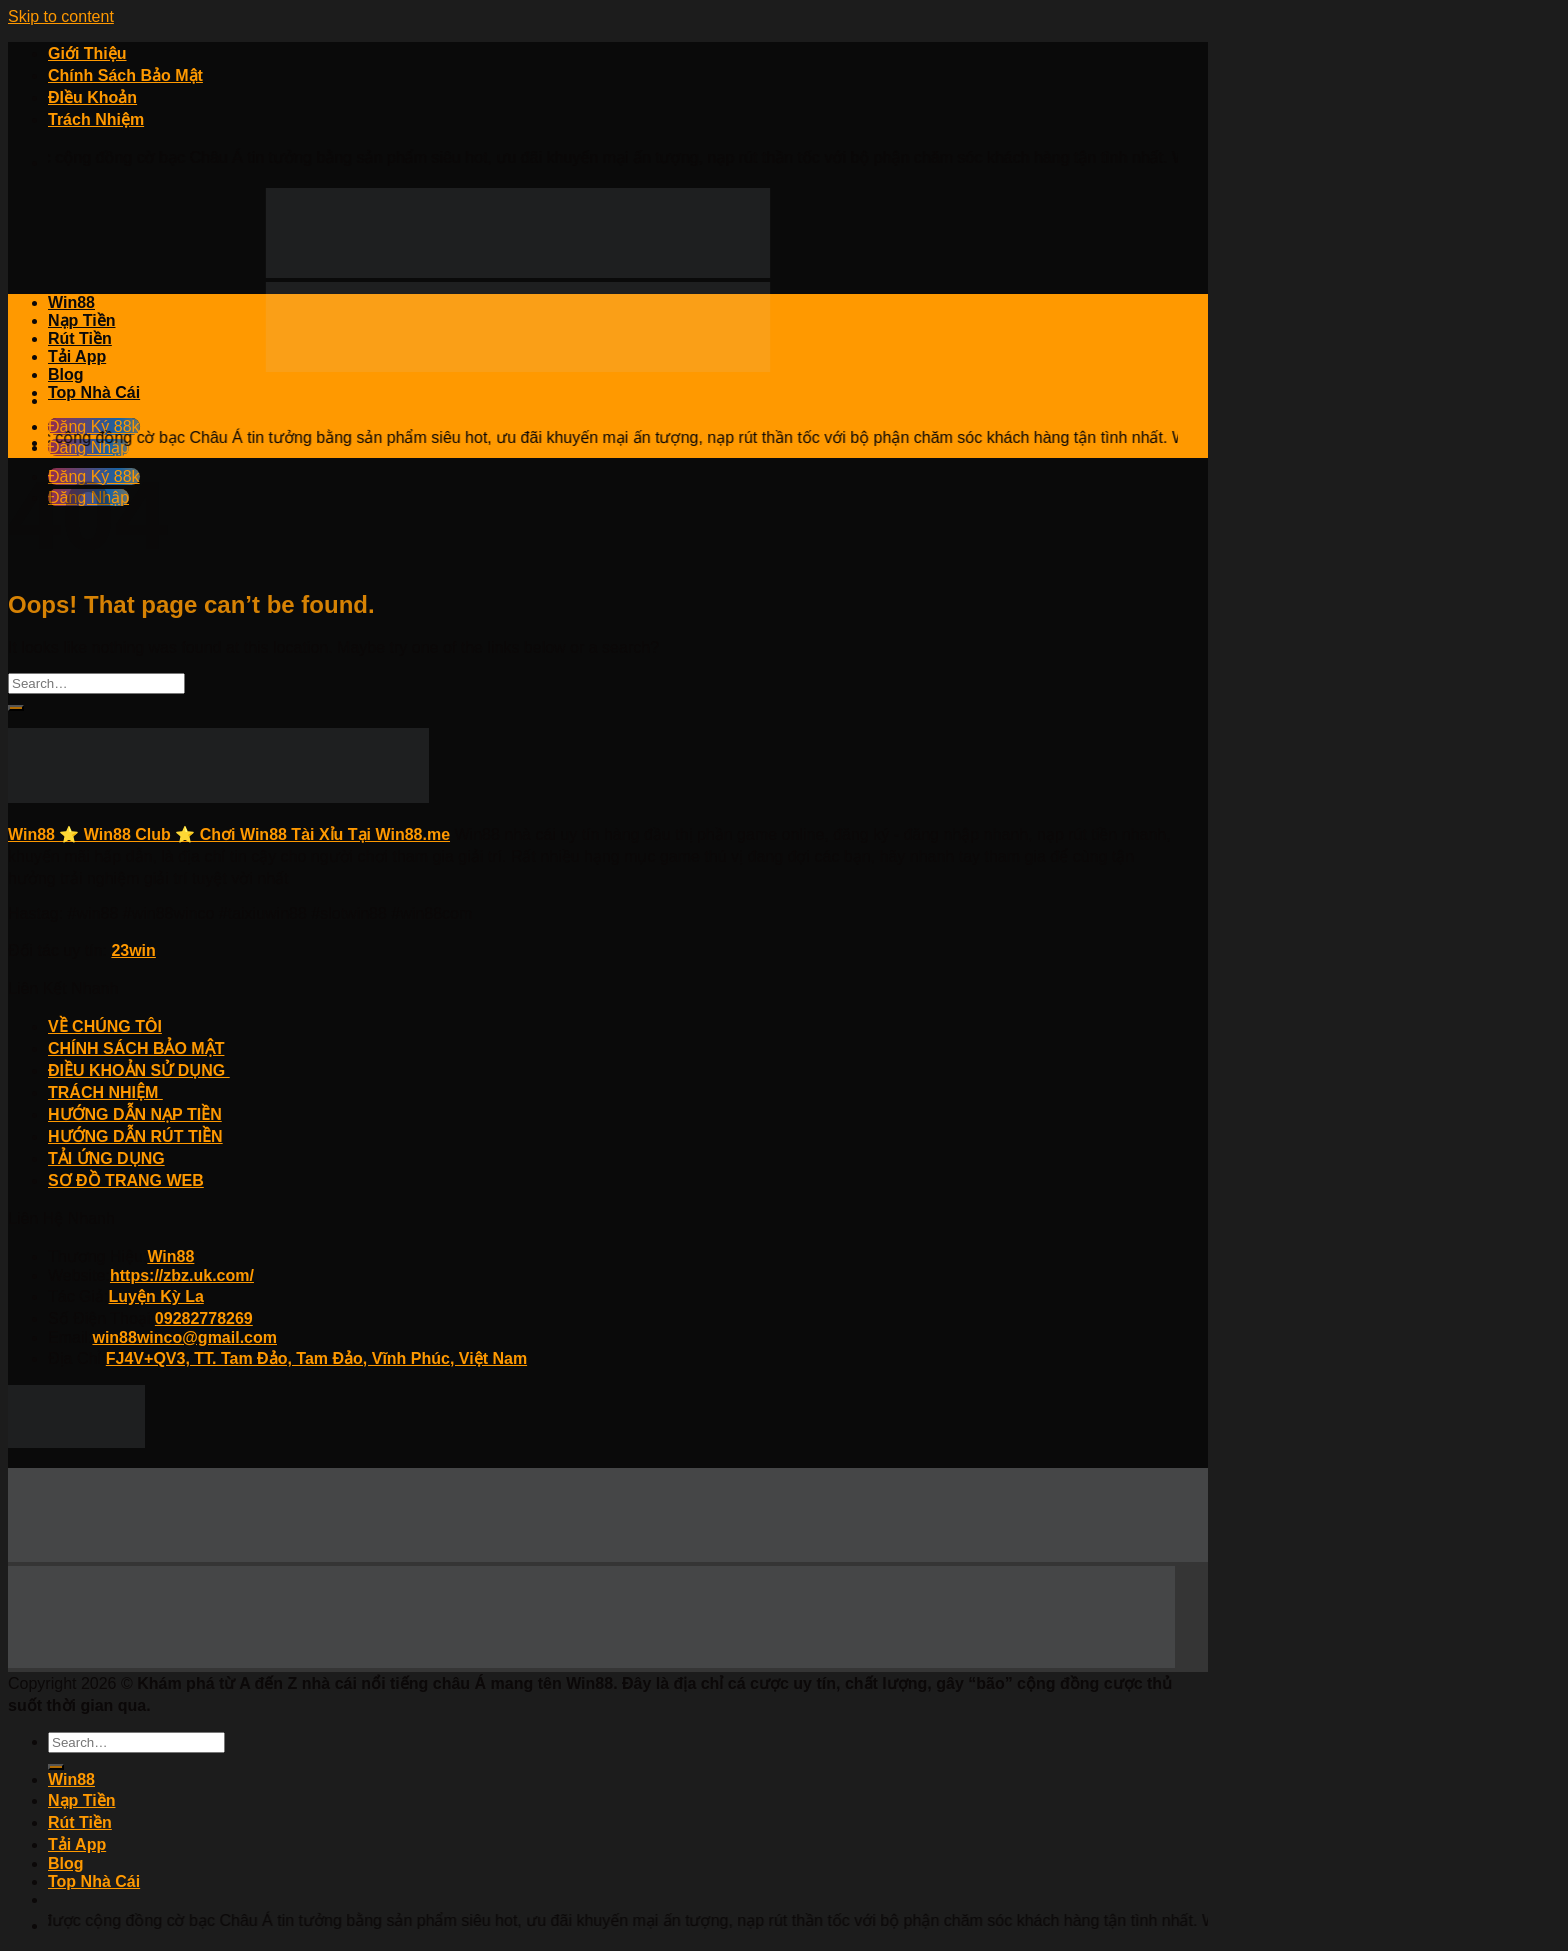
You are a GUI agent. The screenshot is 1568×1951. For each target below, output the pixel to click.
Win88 (71, 302)
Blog (66, 374)
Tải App (77, 356)
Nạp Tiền (81, 320)
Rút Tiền (80, 338)
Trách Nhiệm (96, 119)
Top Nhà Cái (94, 392)
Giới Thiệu (87, 53)
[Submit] (16, 708)
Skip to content (61, 16)
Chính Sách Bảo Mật (125, 75)
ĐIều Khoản (92, 97)
